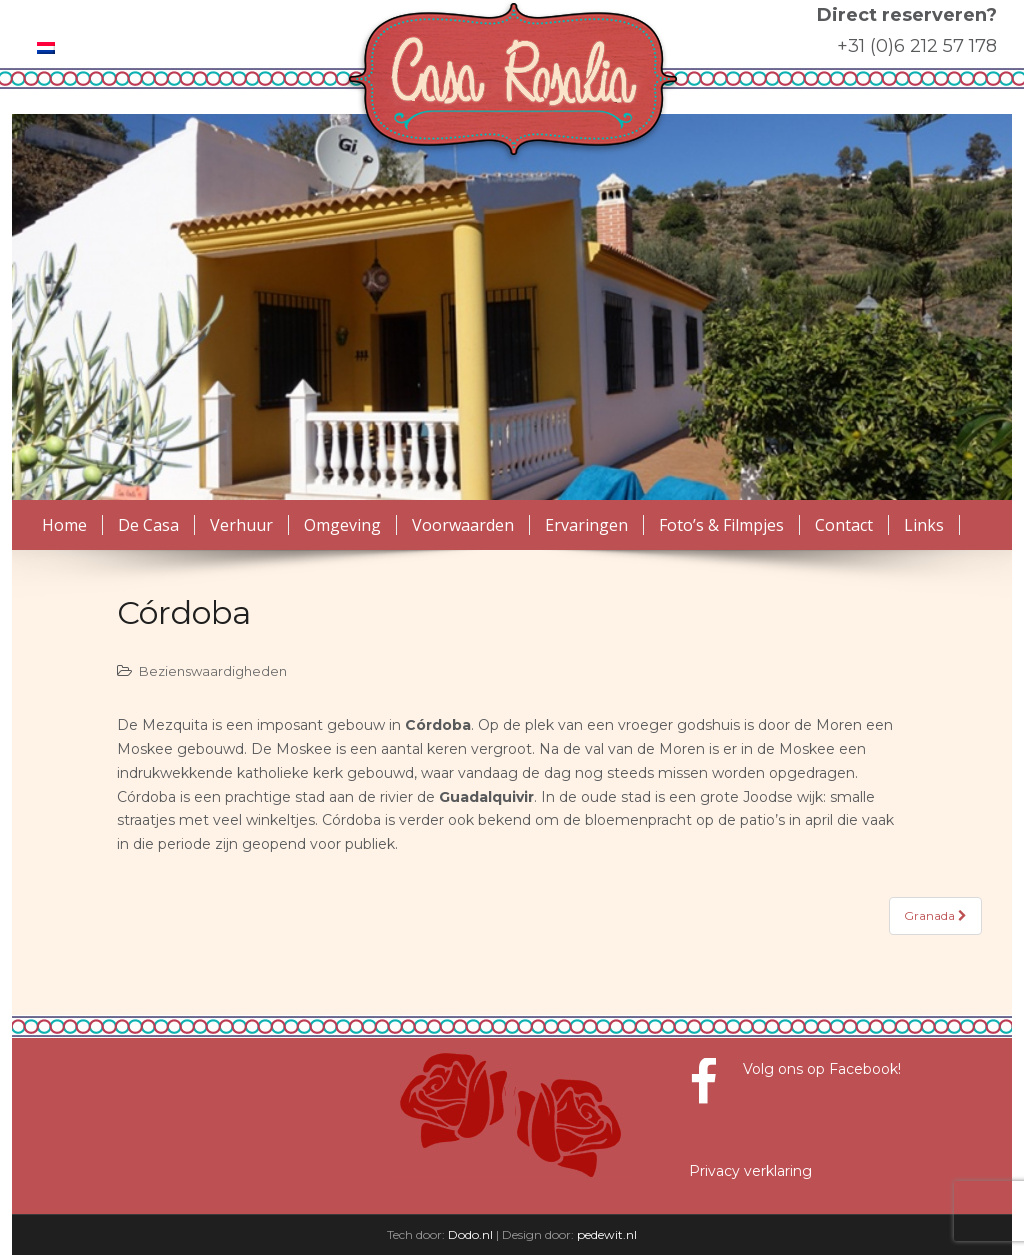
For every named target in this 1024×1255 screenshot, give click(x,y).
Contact (844, 525)
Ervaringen (586, 525)
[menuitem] (46, 47)
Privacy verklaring (750, 1171)
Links (924, 525)
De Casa (148, 525)
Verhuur (241, 525)
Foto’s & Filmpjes (721, 525)
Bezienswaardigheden (213, 671)
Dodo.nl (470, 1234)
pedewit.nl (607, 1234)
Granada (935, 915)
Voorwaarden (463, 525)
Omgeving (342, 525)
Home (64, 525)
